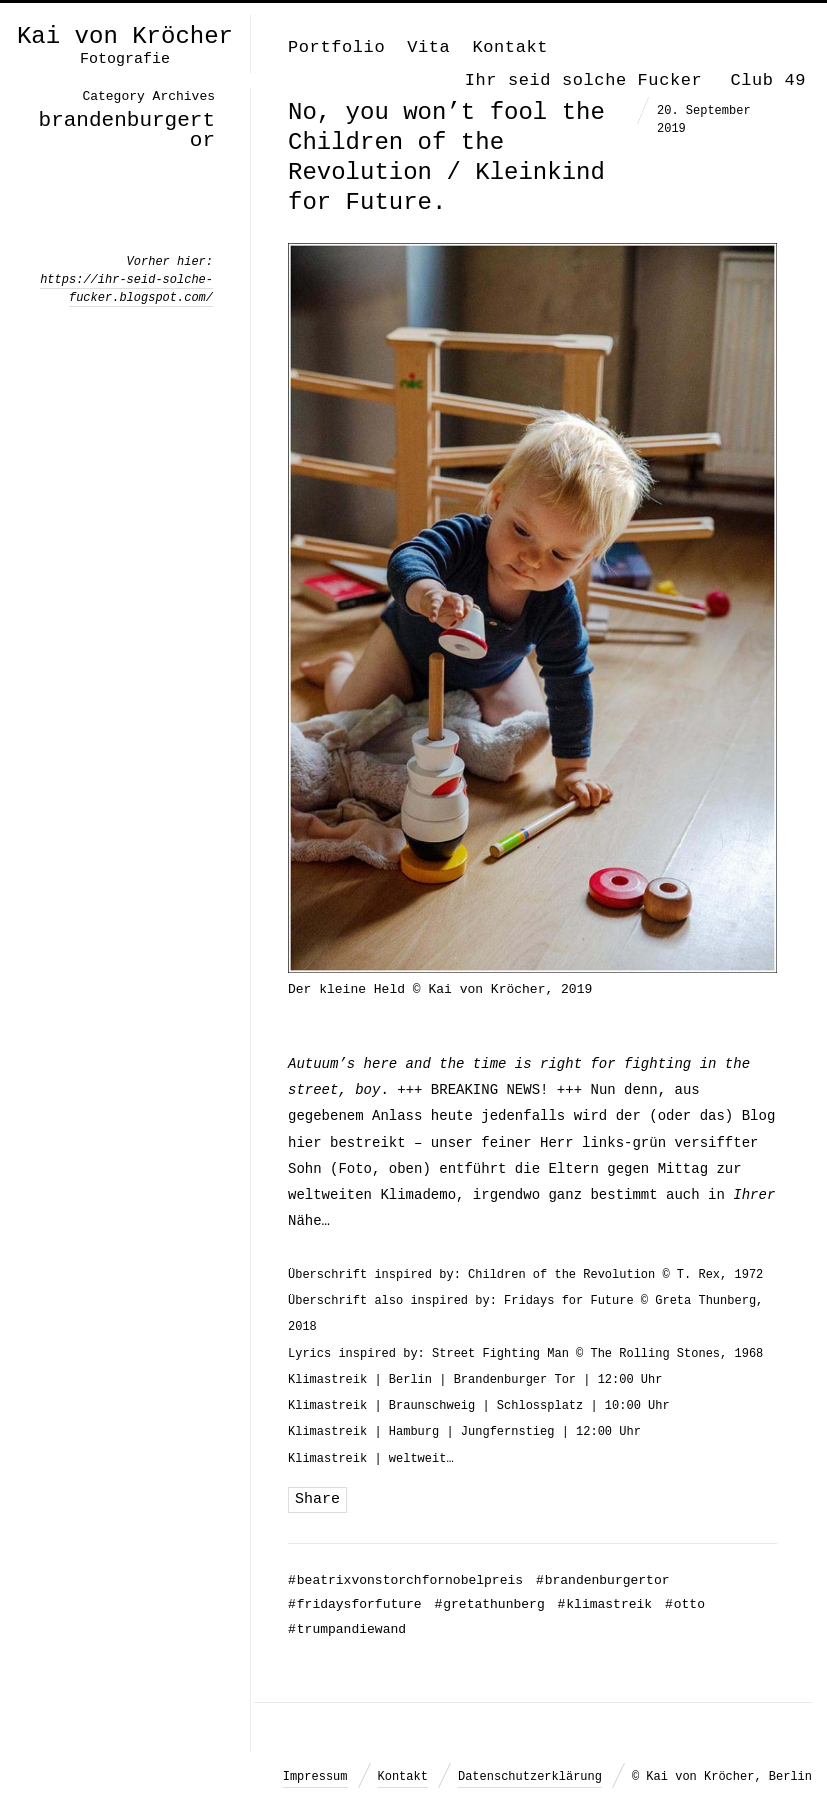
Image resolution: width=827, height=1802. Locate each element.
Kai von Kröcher (125, 37)
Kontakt (510, 47)
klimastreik (605, 1604)
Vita (428, 47)
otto (685, 1604)
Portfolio (336, 47)
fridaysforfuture (355, 1604)
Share (317, 1499)
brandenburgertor (603, 1580)
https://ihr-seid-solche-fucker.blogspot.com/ (126, 289)
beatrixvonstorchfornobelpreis (405, 1580)
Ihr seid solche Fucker (584, 80)
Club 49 (768, 80)
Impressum (315, 1777)
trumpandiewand (347, 1629)
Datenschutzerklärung (530, 1777)
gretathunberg (489, 1604)
